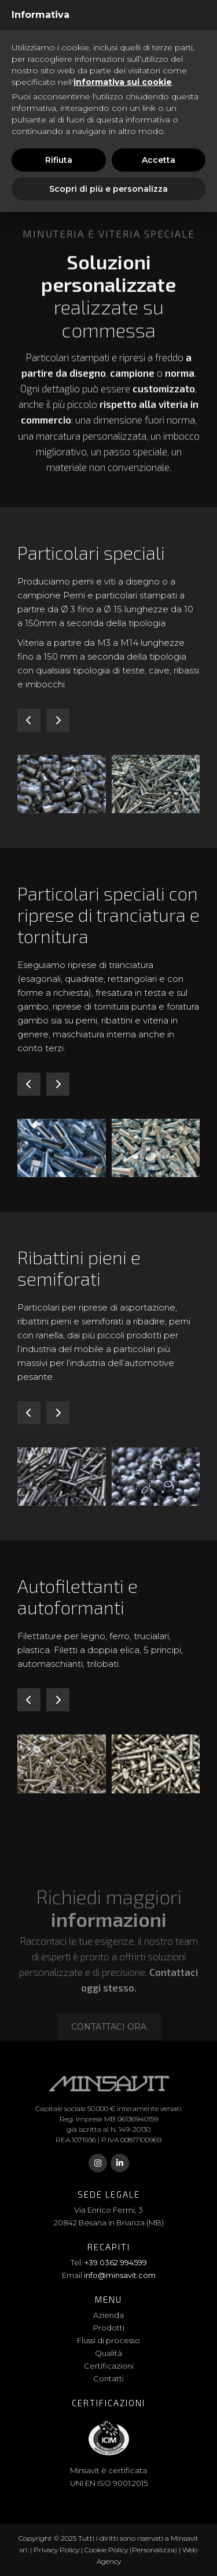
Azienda (108, 2315)
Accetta (158, 160)
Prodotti (108, 2327)
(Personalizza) (153, 2549)
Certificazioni (109, 2365)
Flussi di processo (108, 2340)
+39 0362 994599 (115, 2262)
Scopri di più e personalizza (108, 189)
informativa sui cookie (122, 82)
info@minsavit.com (120, 2275)
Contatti (108, 2378)
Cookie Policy (106, 2549)
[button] (29, 720)
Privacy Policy (56, 2549)
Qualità (108, 2353)
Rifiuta (58, 160)
